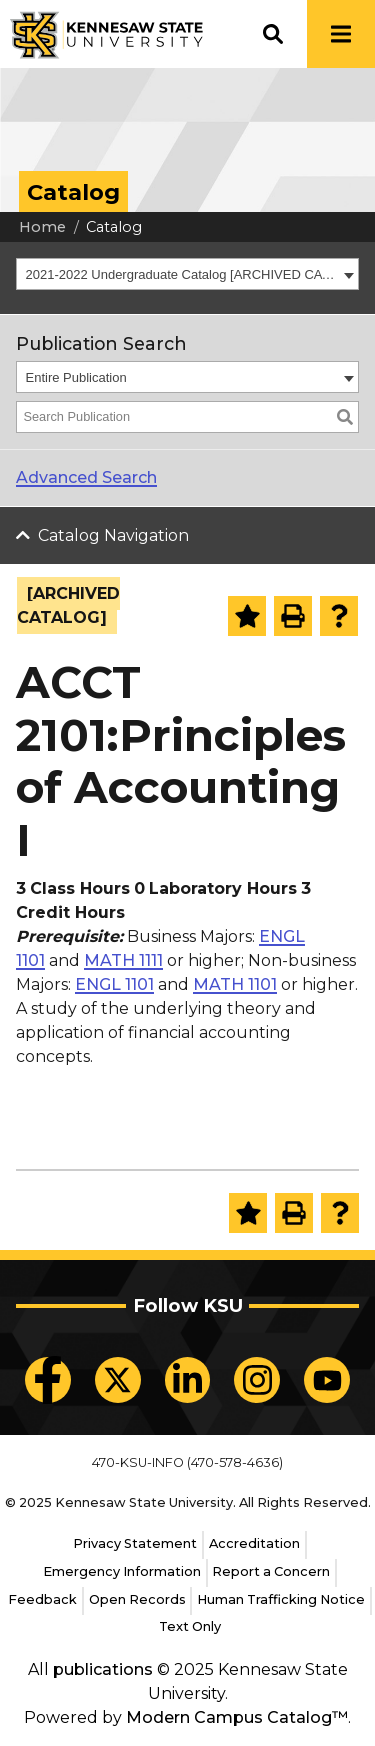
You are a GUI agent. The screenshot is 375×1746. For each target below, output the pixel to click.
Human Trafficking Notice (281, 1599)
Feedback (42, 1599)
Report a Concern (271, 1571)
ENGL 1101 (114, 984)
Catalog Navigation (113, 535)
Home (42, 227)
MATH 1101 (235, 984)
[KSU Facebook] (48, 1380)
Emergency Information (122, 1571)
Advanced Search (86, 477)
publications (103, 1669)
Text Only (190, 1626)
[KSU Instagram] (257, 1380)
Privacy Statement (135, 1543)
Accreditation (254, 1543)
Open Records (137, 1599)
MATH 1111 (123, 960)
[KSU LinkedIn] (188, 1380)
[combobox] (187, 274)
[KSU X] (118, 1380)
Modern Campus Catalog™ (237, 1717)
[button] (273, 34)
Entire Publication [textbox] (76, 377)
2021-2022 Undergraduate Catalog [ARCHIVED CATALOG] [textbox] (182, 274)
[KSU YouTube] (327, 1380)
